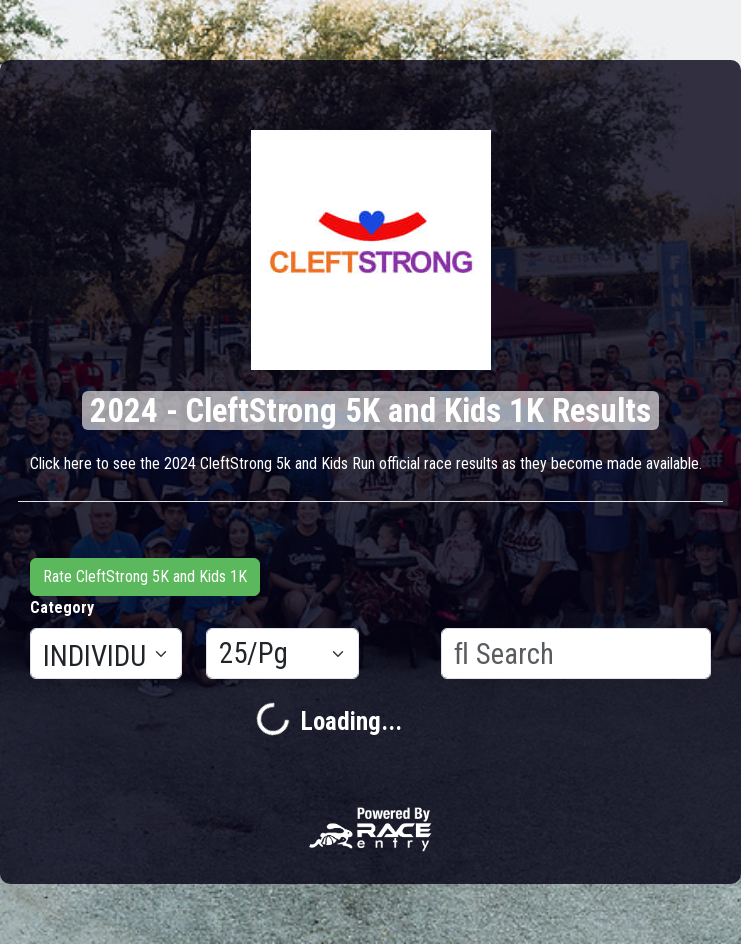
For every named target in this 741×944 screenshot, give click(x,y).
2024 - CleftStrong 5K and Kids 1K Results (370, 410)
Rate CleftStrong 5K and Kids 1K (145, 576)
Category (62, 607)
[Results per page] (282, 654)
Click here (61, 463)
